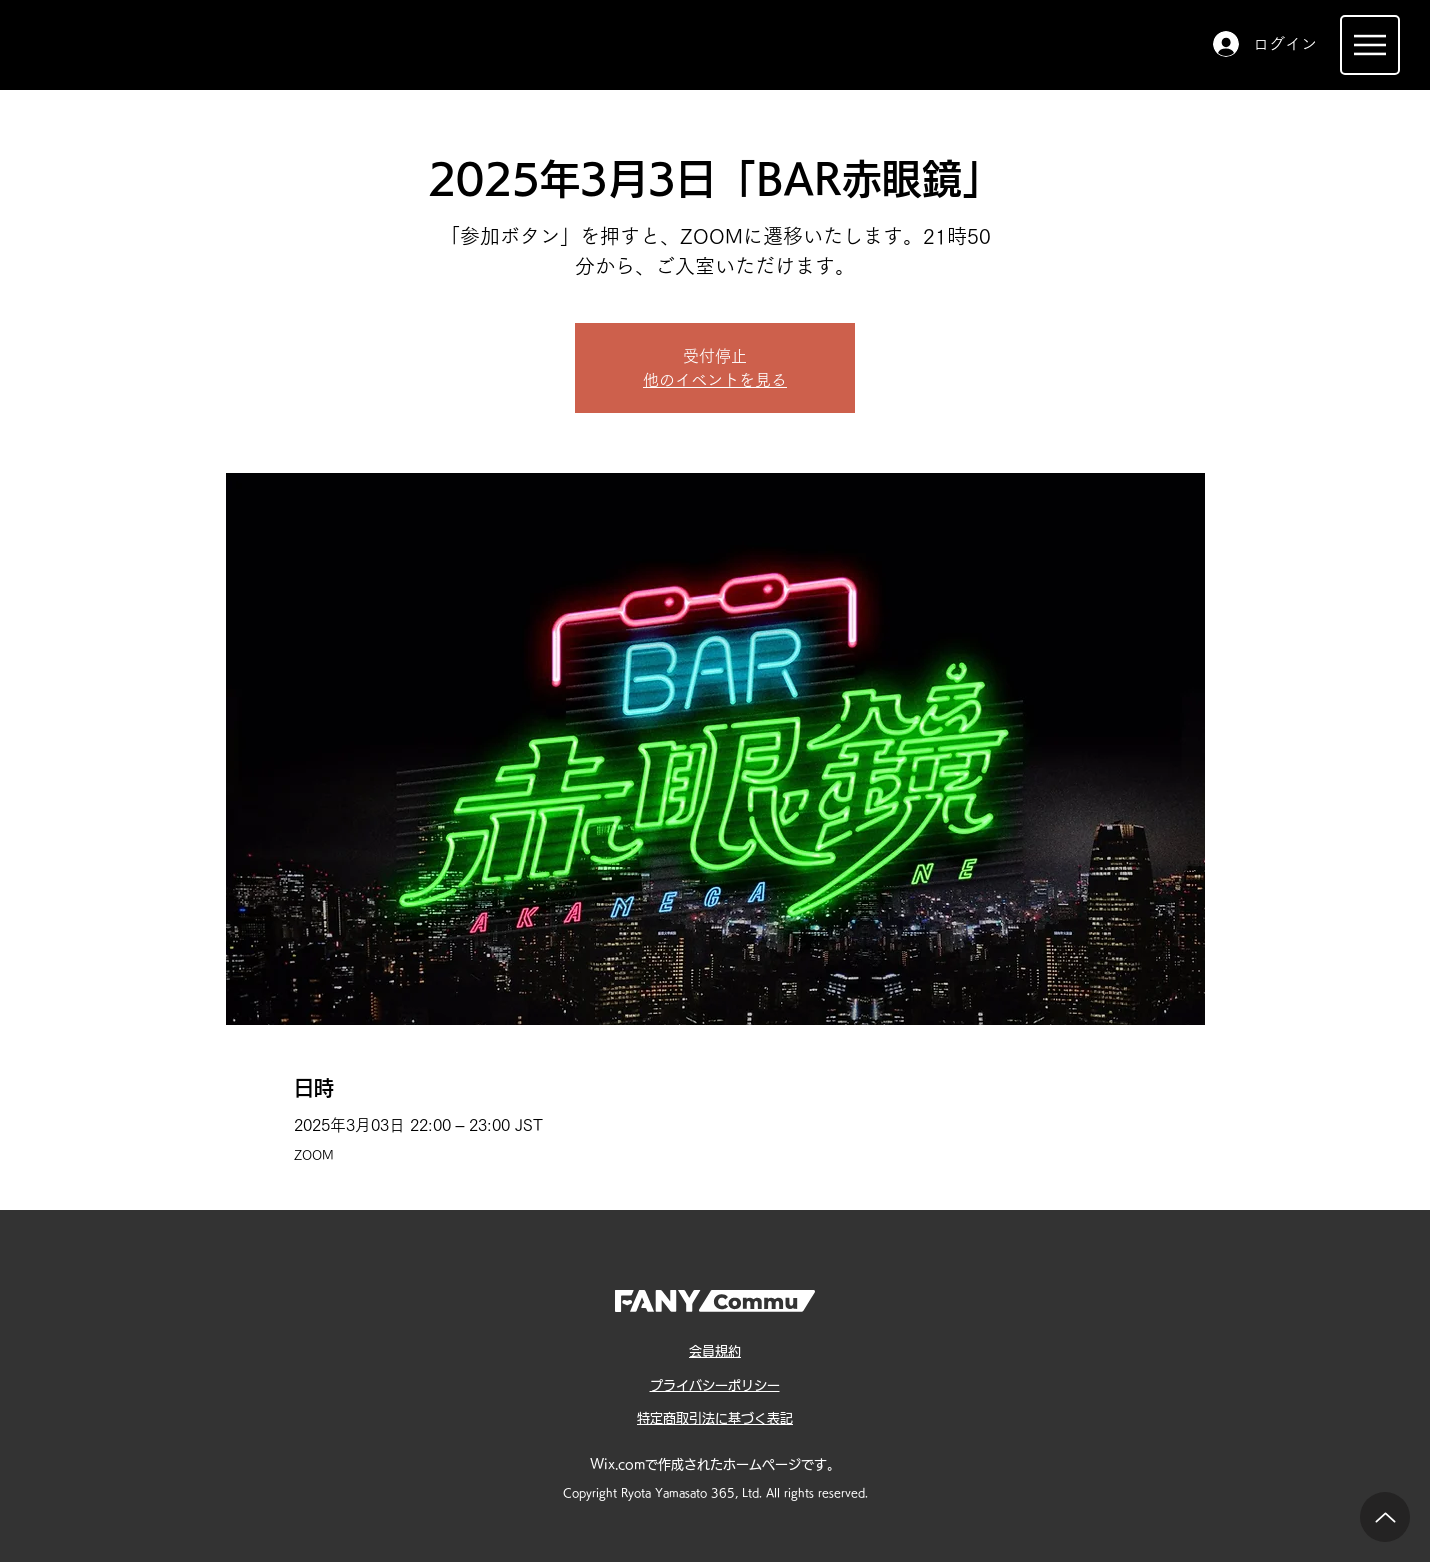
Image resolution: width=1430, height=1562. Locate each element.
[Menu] (1370, 45)
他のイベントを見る (715, 380)
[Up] (1385, 1517)
